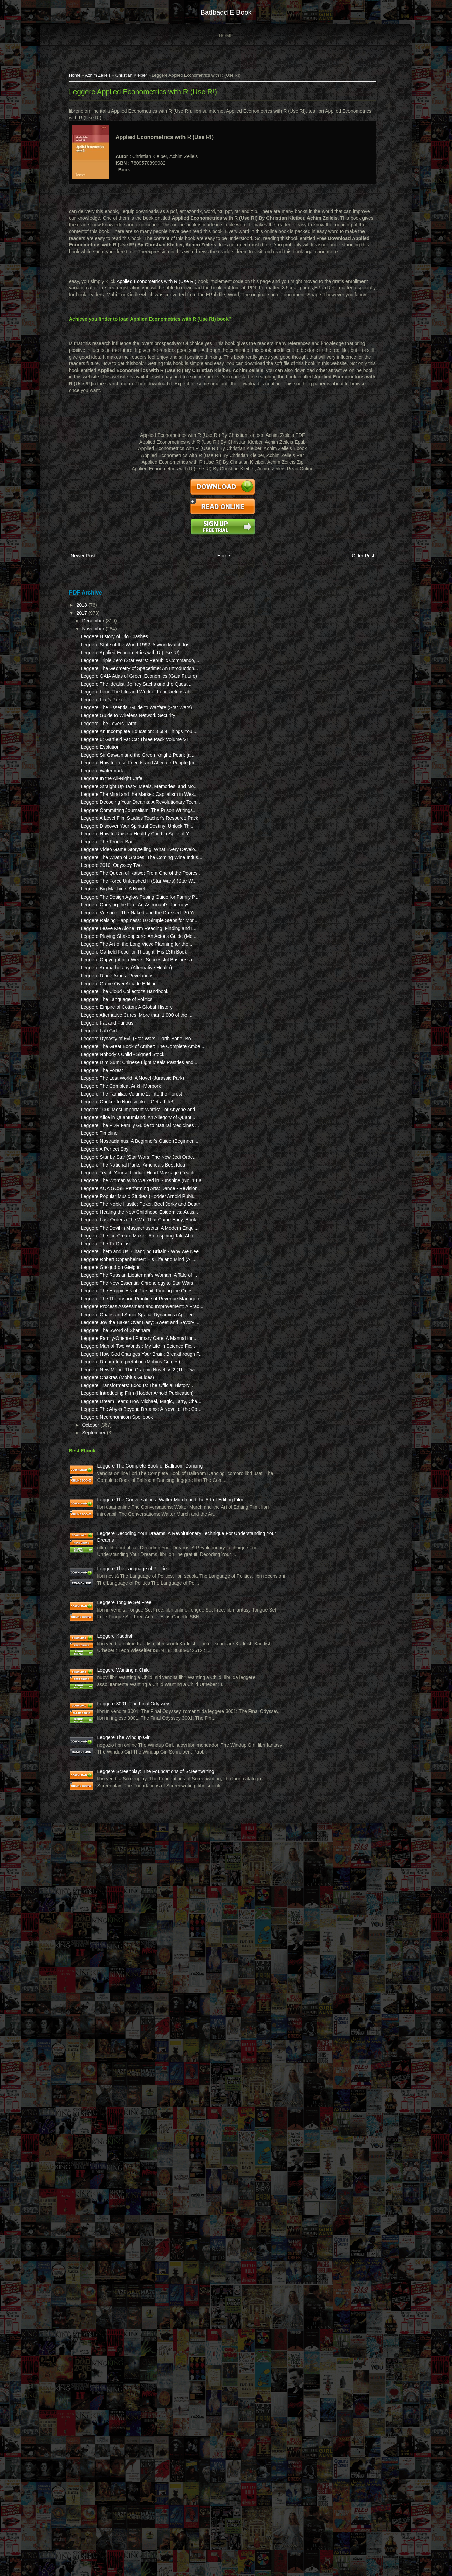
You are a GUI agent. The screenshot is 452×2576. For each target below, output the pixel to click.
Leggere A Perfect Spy (114, 1491)
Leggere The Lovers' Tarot (118, 799)
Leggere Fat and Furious (116, 1285)
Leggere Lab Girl (108, 1293)
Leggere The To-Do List (115, 1667)
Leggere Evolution (109, 836)
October (101, 1968)
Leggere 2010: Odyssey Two (120, 1027)
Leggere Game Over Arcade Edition (128, 1226)
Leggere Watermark (111, 873)
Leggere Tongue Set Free (134, 2237)
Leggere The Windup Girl (133, 2438)
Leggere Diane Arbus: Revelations (126, 1218)
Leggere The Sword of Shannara (125, 1813)
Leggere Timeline (108, 1469)
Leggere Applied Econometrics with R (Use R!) (153, 97)
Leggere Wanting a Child (133, 2334)
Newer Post (92, 574)
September (104, 1976)
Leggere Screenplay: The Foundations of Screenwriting (133, 2493)
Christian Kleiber (140, 81)
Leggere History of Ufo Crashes (123, 652)
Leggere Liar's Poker (112, 761)
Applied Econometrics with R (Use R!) (166, 293)
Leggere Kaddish (125, 2285)
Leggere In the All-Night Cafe (121, 881)
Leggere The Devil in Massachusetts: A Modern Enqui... (120, 1637)
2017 (92, 628)
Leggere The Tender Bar (116, 990)
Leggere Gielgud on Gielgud (120, 1703)
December (103, 636)
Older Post (345, 574)
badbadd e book (225, 12)
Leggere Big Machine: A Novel (122, 1065)
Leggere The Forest (111, 1359)
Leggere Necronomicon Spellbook (126, 1960)
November (103, 644)
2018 (92, 620)
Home (226, 35)
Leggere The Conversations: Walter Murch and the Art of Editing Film (137, 2071)
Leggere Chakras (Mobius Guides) (126, 1894)
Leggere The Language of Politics (126, 1248)
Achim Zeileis (107, 81)
